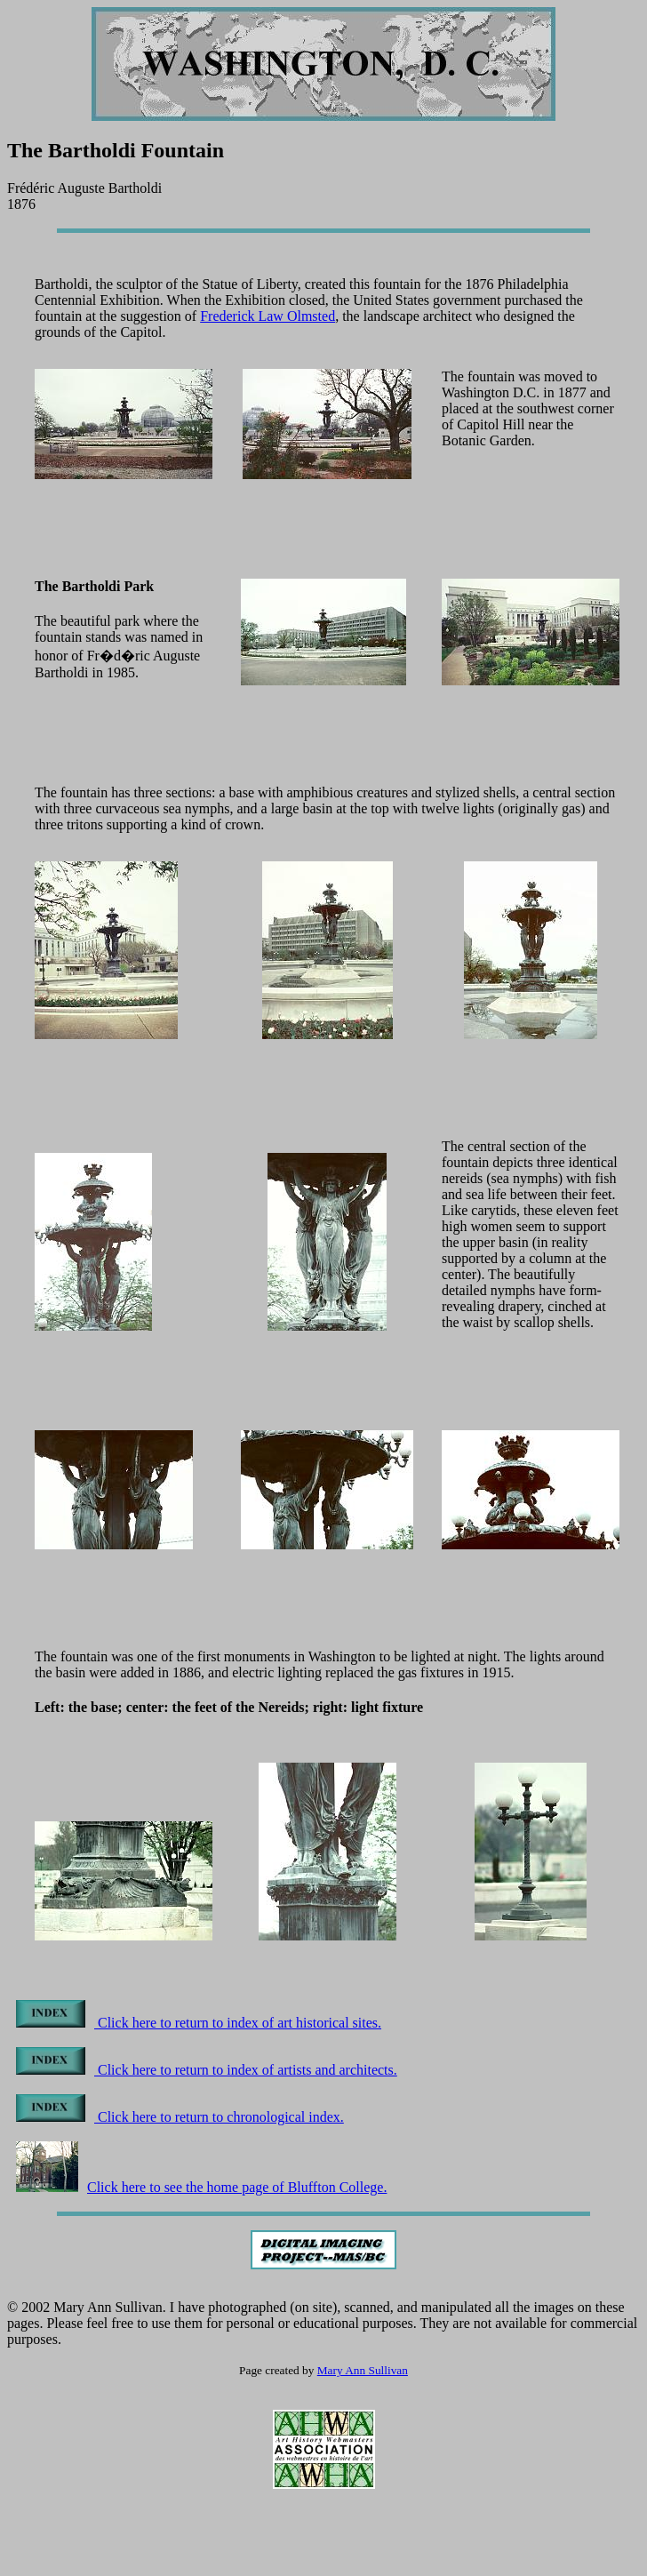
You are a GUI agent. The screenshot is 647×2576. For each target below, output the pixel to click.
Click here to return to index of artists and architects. (206, 2069)
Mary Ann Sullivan (362, 2370)
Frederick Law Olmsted (267, 316)
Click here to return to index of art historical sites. (198, 2022)
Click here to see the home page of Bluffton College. (201, 2187)
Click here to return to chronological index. (180, 2116)
